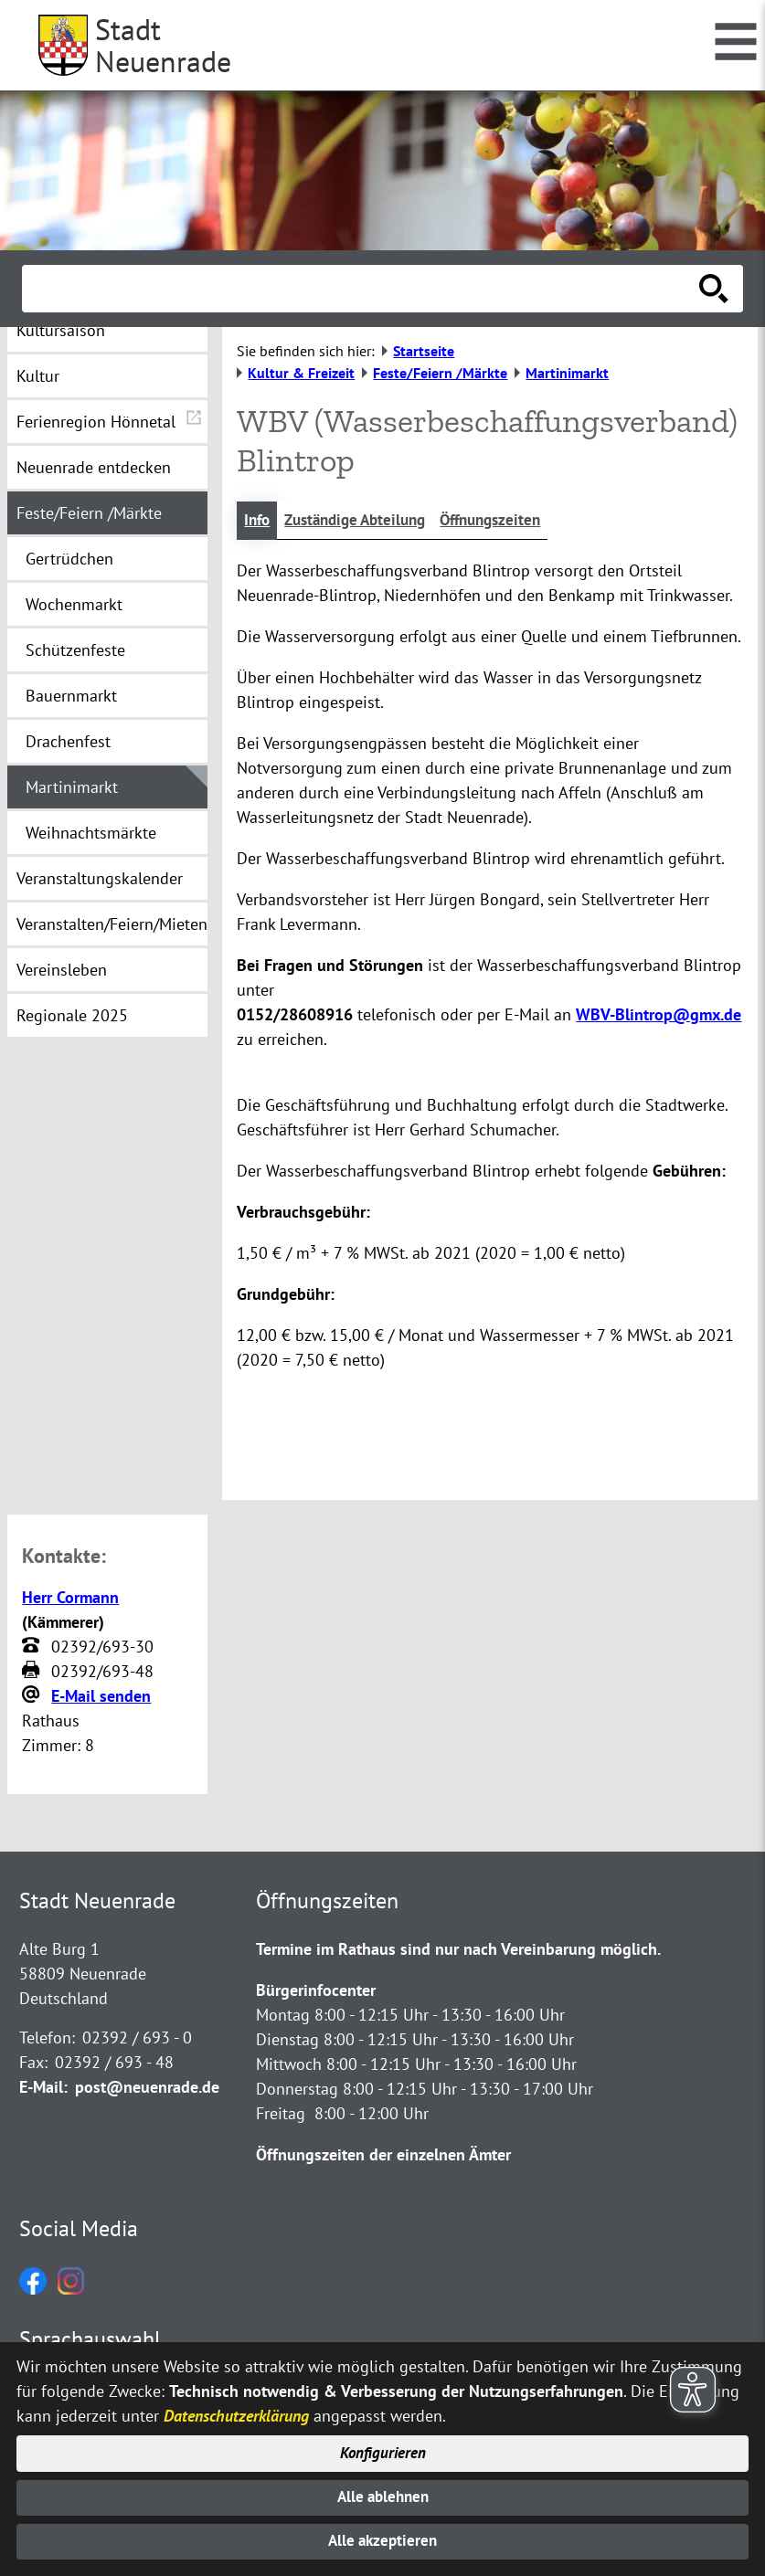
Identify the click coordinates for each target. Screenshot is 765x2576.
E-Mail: (43, 2087)
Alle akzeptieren (382, 2540)
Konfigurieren (382, 2448)
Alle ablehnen (382, 2494)
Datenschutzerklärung (236, 2409)
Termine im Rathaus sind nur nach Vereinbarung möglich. (458, 1949)
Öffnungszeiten (508, 521)
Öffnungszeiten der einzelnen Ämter (383, 2155)
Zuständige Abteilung (363, 521)
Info (258, 521)
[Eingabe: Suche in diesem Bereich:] (362, 289)
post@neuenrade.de (147, 2087)
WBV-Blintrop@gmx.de (658, 1016)
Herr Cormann (70, 1598)
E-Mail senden (101, 1696)
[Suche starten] (713, 288)
